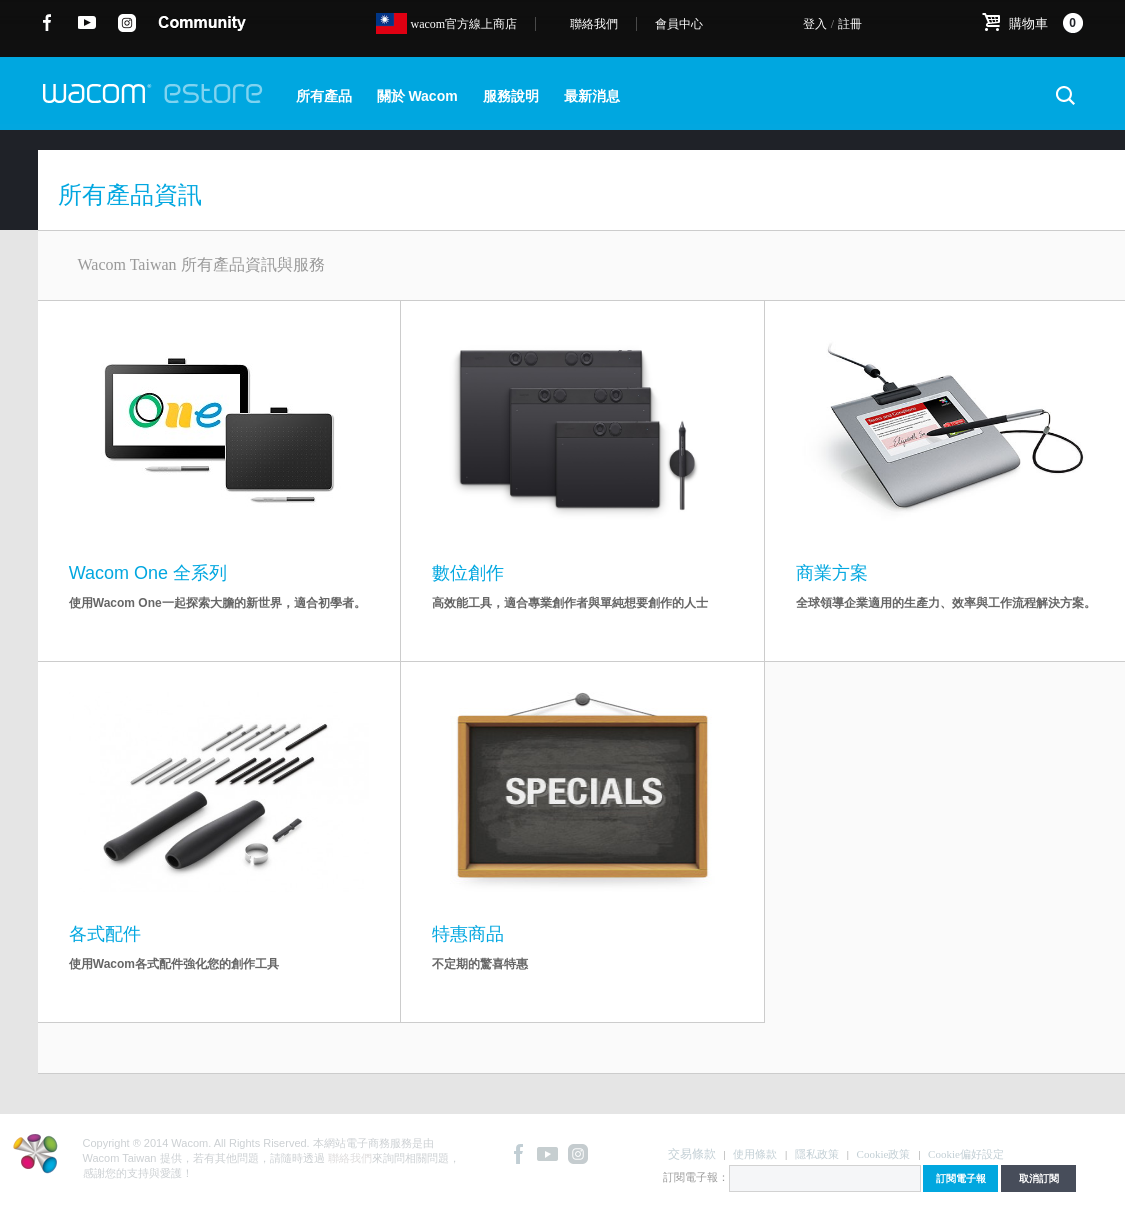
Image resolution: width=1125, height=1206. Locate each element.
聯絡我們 (594, 24)
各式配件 (105, 934)
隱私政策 (817, 1154)
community (202, 23)
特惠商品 (468, 934)
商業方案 (832, 573)
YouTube (87, 23)
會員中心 (679, 24)
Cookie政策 (884, 1154)
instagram (127, 23)
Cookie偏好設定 (966, 1154)
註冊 (850, 24)
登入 (815, 24)
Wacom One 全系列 (148, 573)
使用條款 (755, 1154)
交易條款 (692, 1154)
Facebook (47, 23)
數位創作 (468, 573)
